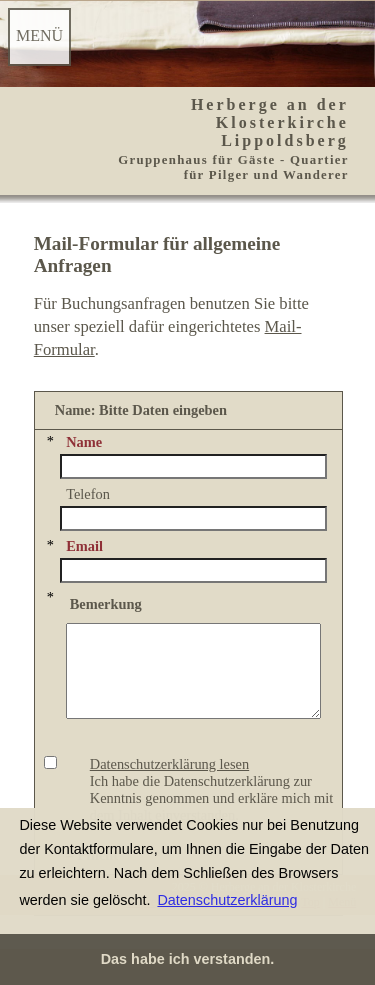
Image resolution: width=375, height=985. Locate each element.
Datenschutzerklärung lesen (169, 782)
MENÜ (39, 35)
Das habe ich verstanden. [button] (188, 959)
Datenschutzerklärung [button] (227, 900)
